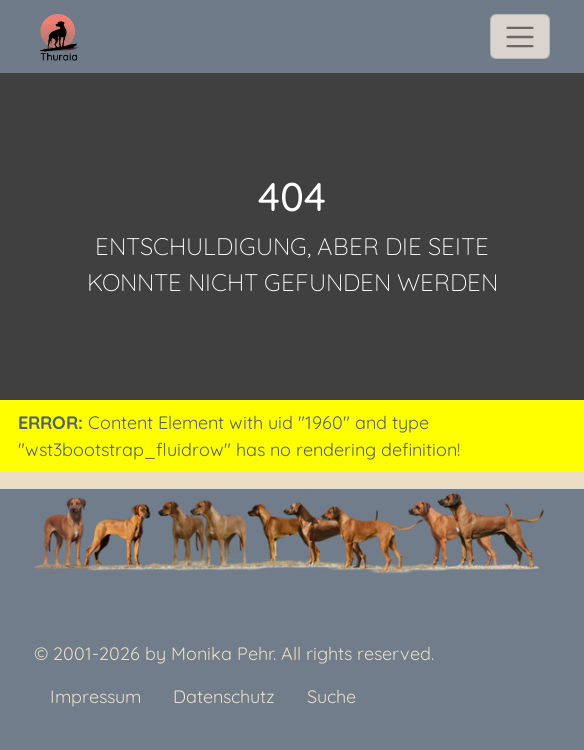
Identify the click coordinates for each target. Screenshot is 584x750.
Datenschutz (224, 696)
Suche (331, 696)
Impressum (95, 696)
